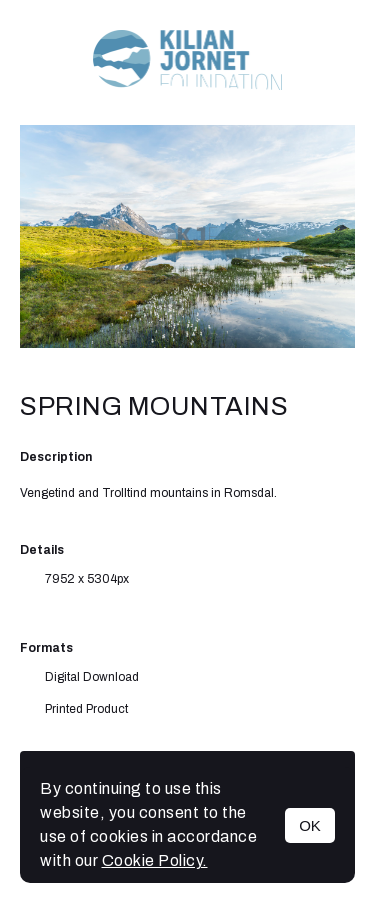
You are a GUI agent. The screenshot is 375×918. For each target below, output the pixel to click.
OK (310, 825)
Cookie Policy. (155, 860)
